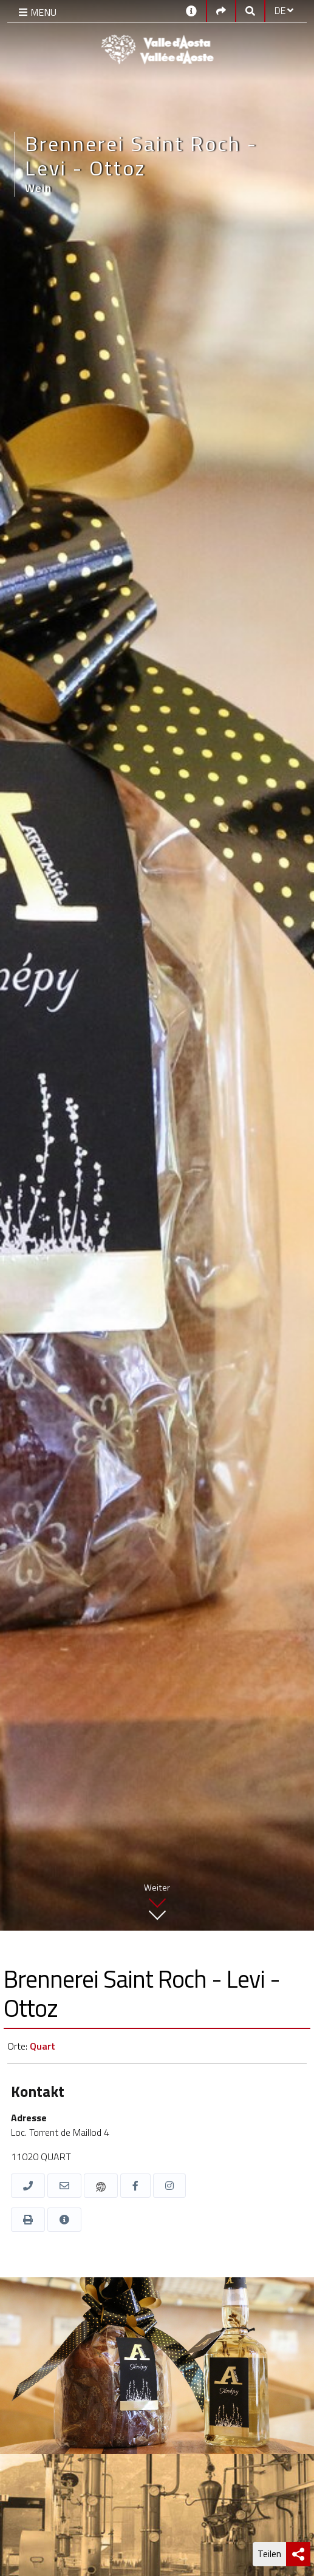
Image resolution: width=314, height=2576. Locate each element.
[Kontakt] (191, 10)
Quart (42, 2046)
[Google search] (250, 10)
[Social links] (221, 10)
